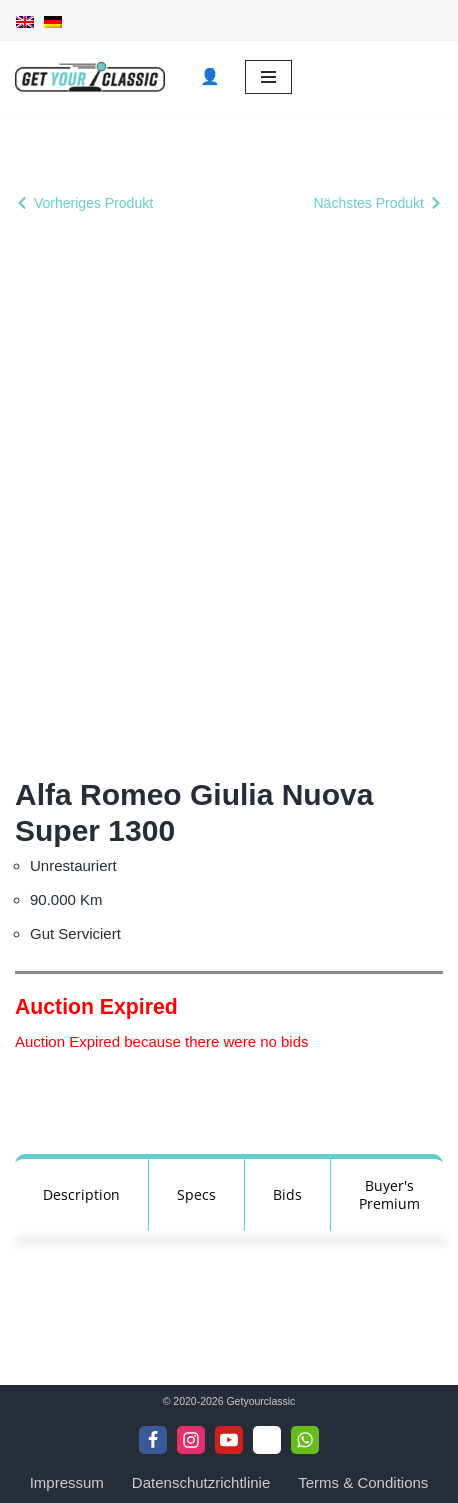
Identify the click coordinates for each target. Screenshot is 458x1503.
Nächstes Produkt (369, 203)
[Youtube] (229, 1440)
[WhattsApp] (305, 1440)
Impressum (67, 1482)
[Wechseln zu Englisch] (25, 20)
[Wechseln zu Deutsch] (53, 20)
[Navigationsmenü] (268, 77)
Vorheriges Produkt (93, 203)
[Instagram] (191, 1440)
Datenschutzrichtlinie (201, 1482)
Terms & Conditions (363, 1482)
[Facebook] (153, 1440)
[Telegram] (267, 1440)
